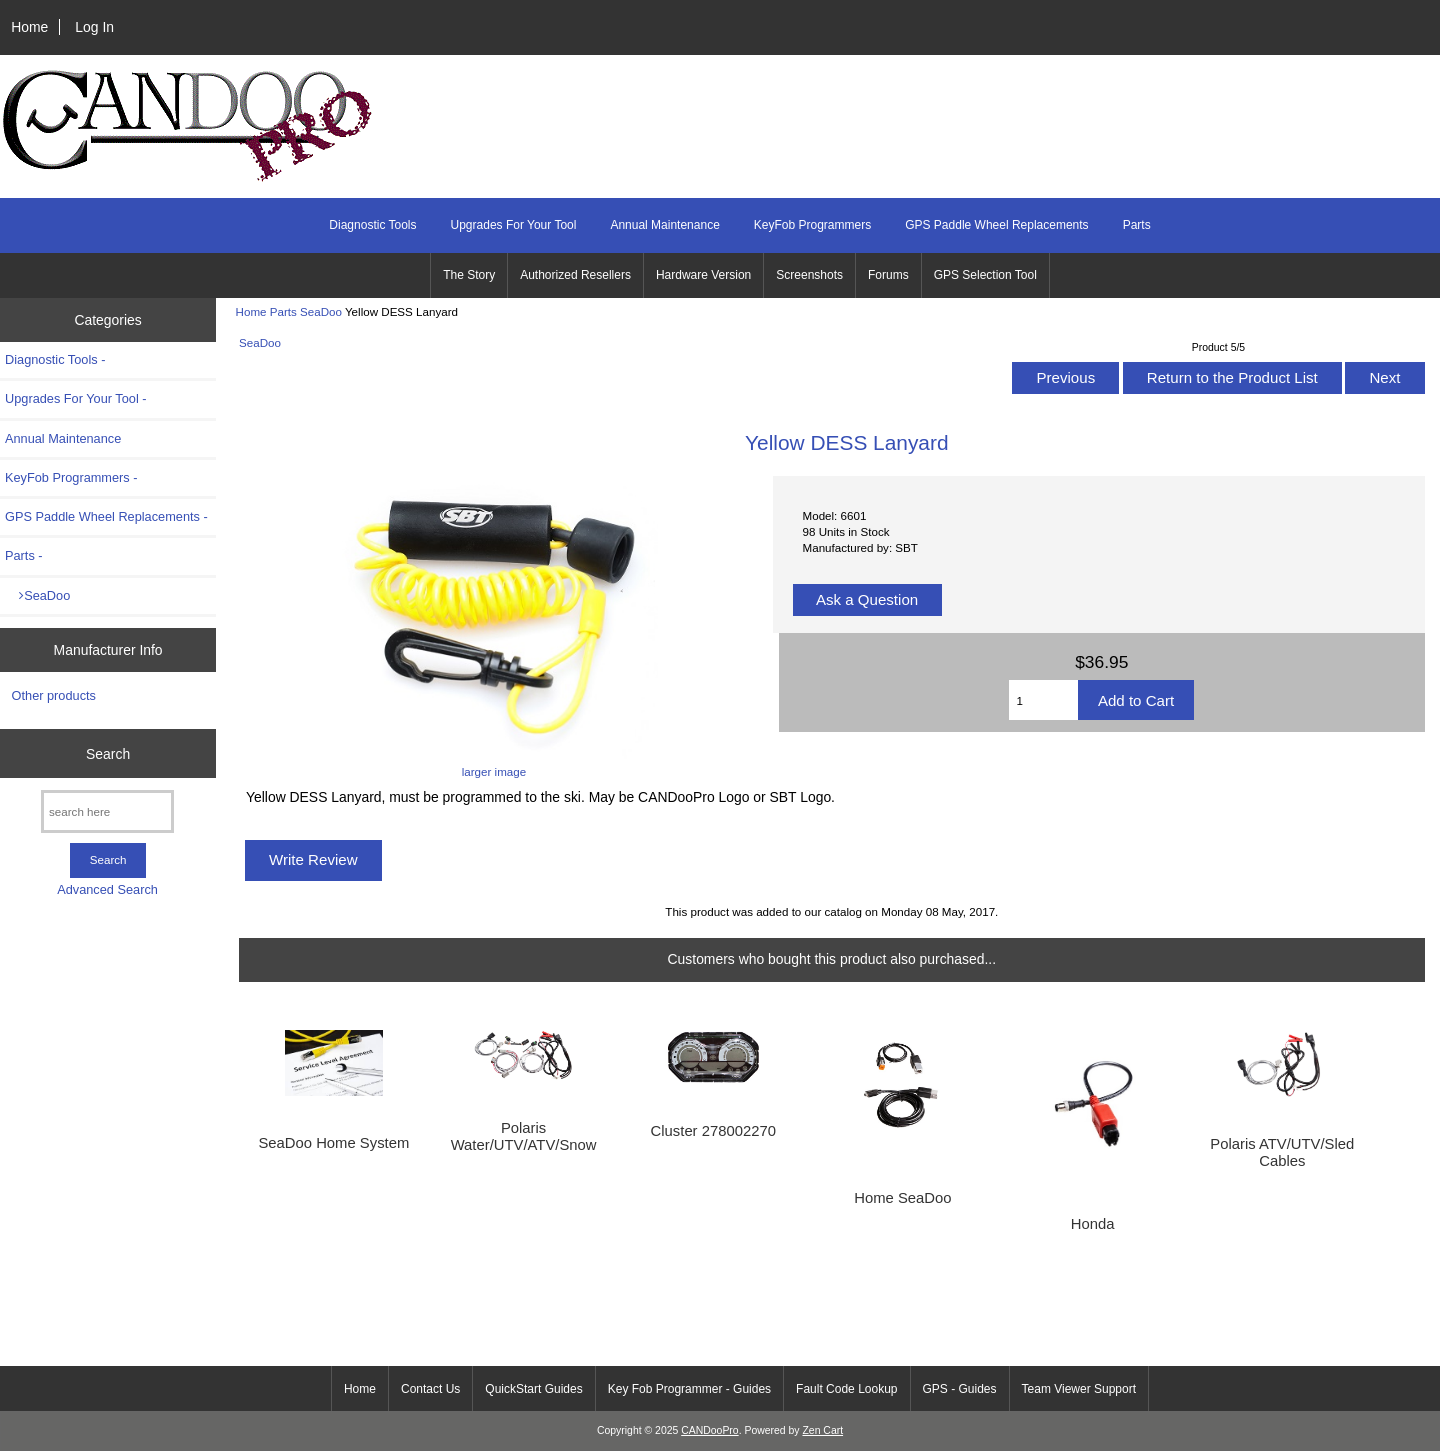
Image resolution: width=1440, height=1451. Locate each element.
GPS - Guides (960, 1389)
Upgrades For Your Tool (514, 225)
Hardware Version (703, 275)
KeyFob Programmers (812, 225)
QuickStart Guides (533, 1389)
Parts (283, 311)
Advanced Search (107, 889)
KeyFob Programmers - (71, 477)
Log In (94, 27)
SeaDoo (321, 311)
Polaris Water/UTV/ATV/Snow (524, 1136)
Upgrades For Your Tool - (76, 398)
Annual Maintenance (664, 225)
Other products (54, 695)
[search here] (107, 811)
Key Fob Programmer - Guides (689, 1389)
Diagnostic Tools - (55, 359)
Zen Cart (822, 1430)
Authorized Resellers (575, 275)
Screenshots (809, 275)
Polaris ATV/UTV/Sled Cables (1282, 1152)
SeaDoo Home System (333, 1143)
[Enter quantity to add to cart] (1043, 700)
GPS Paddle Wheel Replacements (996, 225)
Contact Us (430, 1389)
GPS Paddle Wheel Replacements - (106, 516)
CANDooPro (709, 1430)
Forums (888, 275)
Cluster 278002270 (713, 1131)
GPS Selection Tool (985, 275)
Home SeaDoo (902, 1198)
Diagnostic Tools (372, 225)
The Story (469, 275)
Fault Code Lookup (846, 1389)
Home (29, 27)
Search (108, 753)
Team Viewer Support (1079, 1389)
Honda (1093, 1224)
